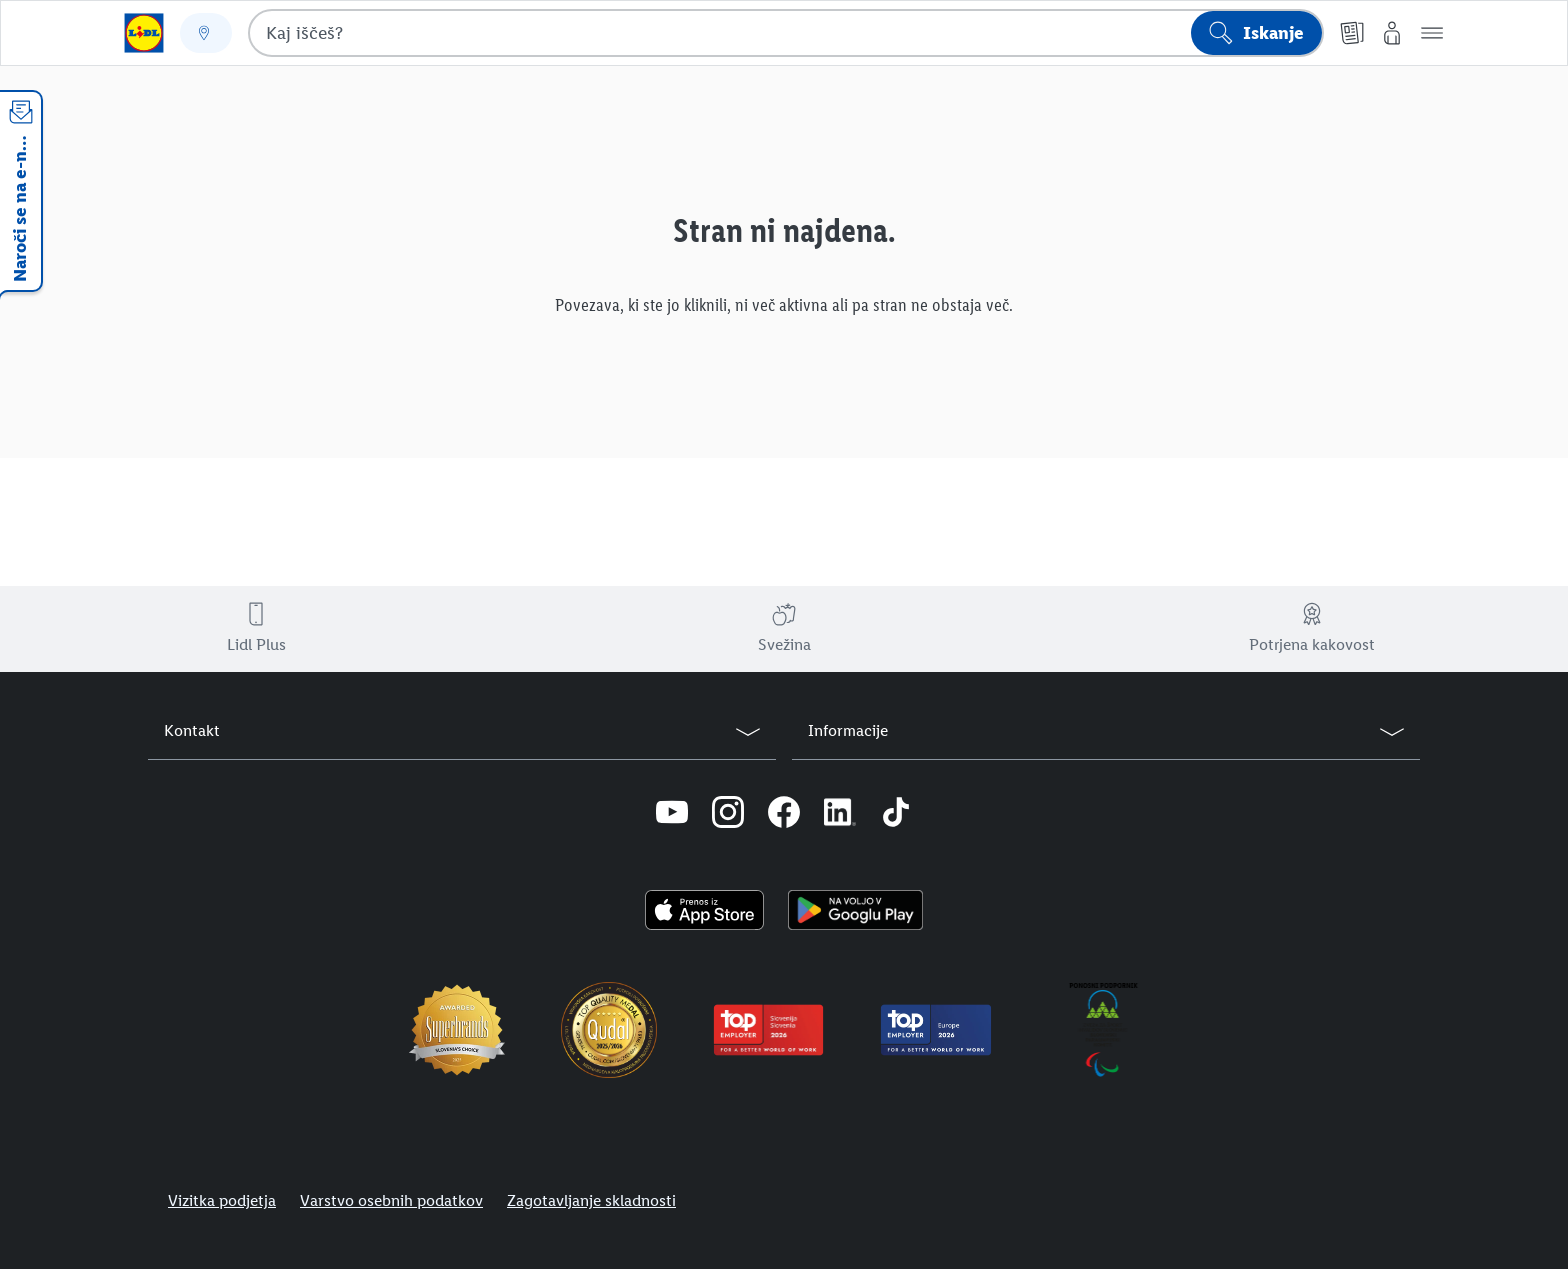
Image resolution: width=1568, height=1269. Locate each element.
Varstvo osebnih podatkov (391, 1200)
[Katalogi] (1352, 33)
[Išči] (1256, 33)
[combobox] (786, 33)
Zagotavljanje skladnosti (591, 1200)
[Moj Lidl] (1392, 33)
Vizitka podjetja (222, 1200)
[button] (1432, 33)
